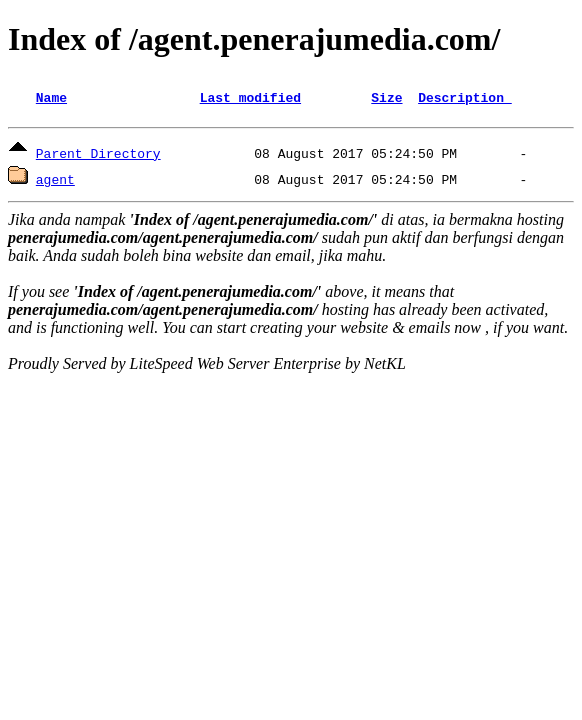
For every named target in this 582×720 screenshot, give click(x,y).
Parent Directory (98, 156)
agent (55, 182)
